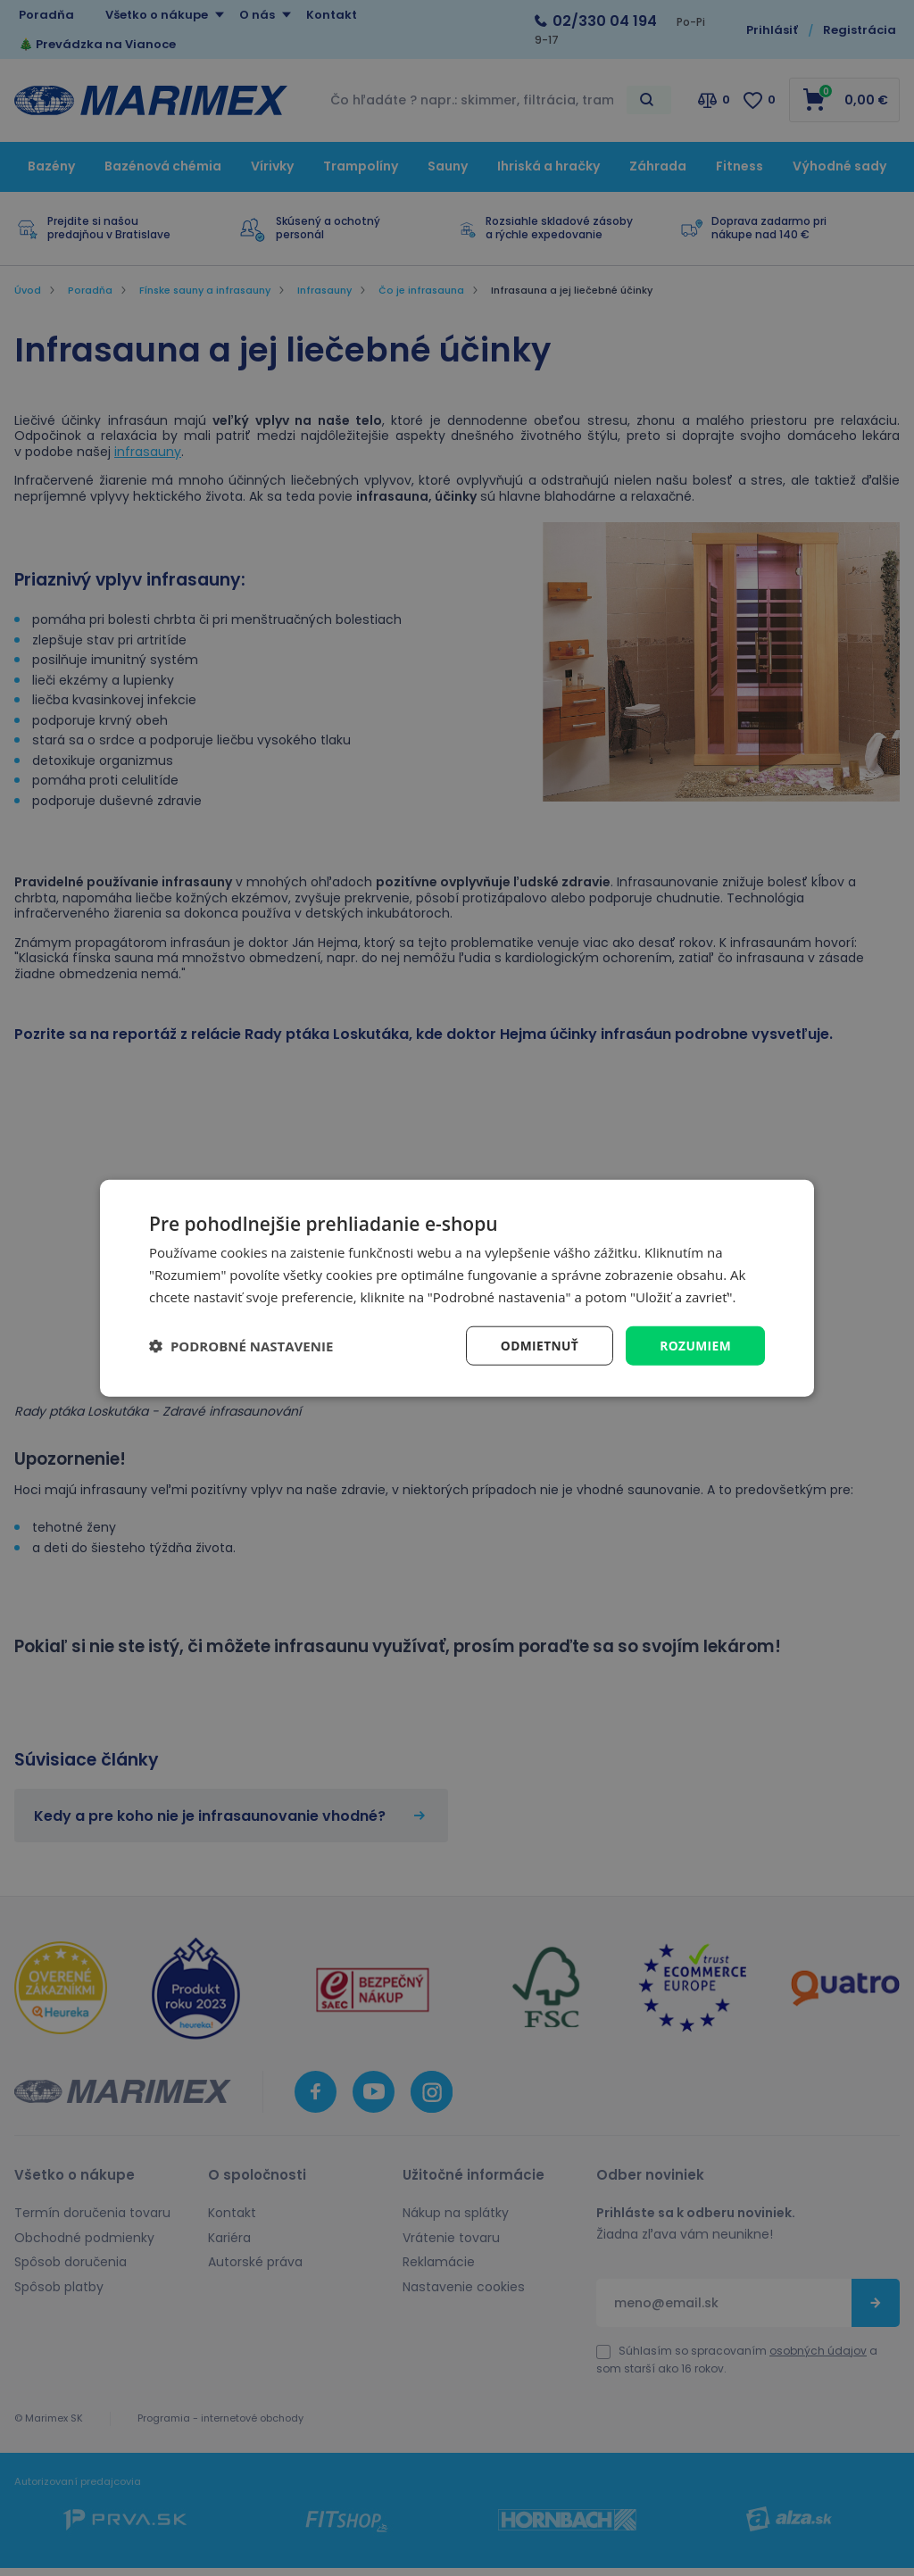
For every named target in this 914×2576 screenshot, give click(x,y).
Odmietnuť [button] (537, 1344)
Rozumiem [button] (695, 1344)
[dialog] (457, 1287)
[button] (241, 1345)
